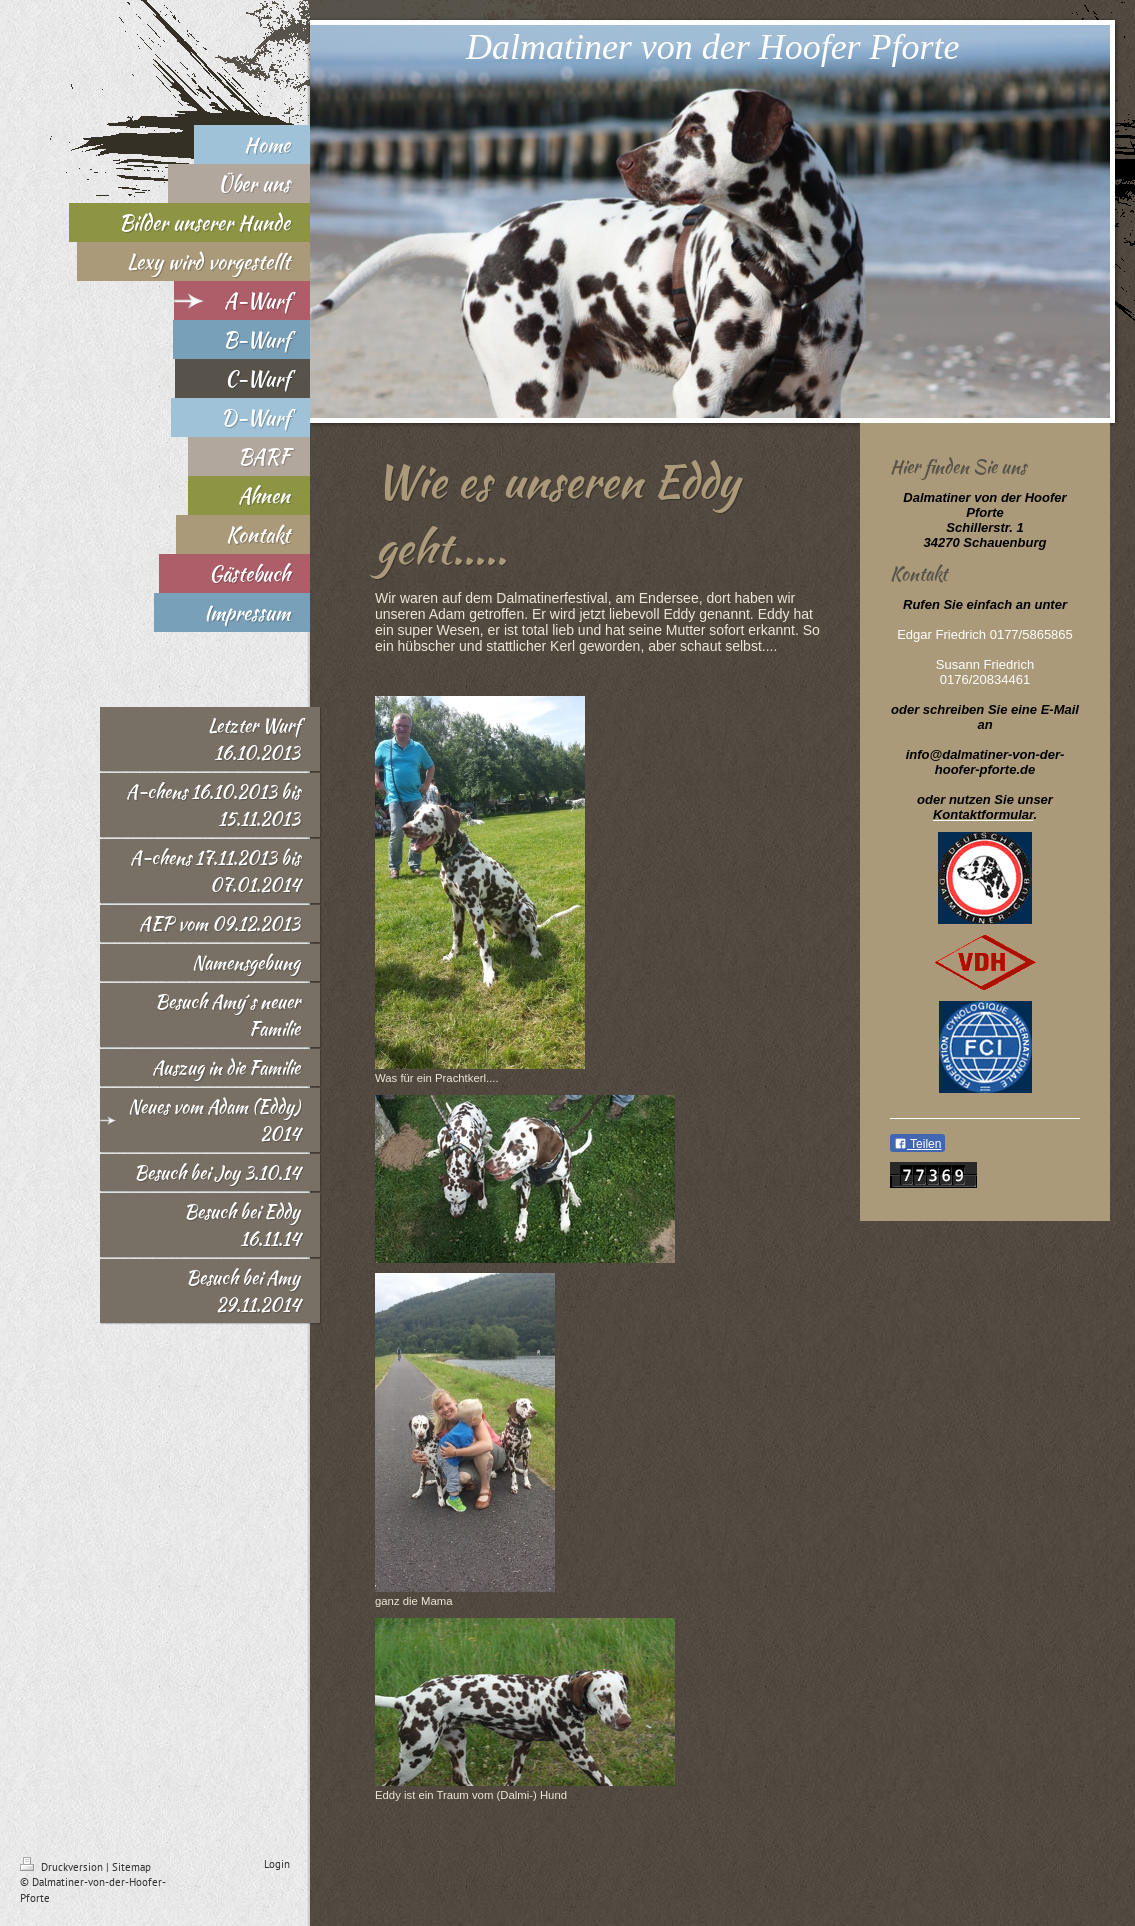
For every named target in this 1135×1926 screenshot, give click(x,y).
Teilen (917, 1144)
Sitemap (131, 1867)
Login (277, 1864)
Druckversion (63, 1867)
